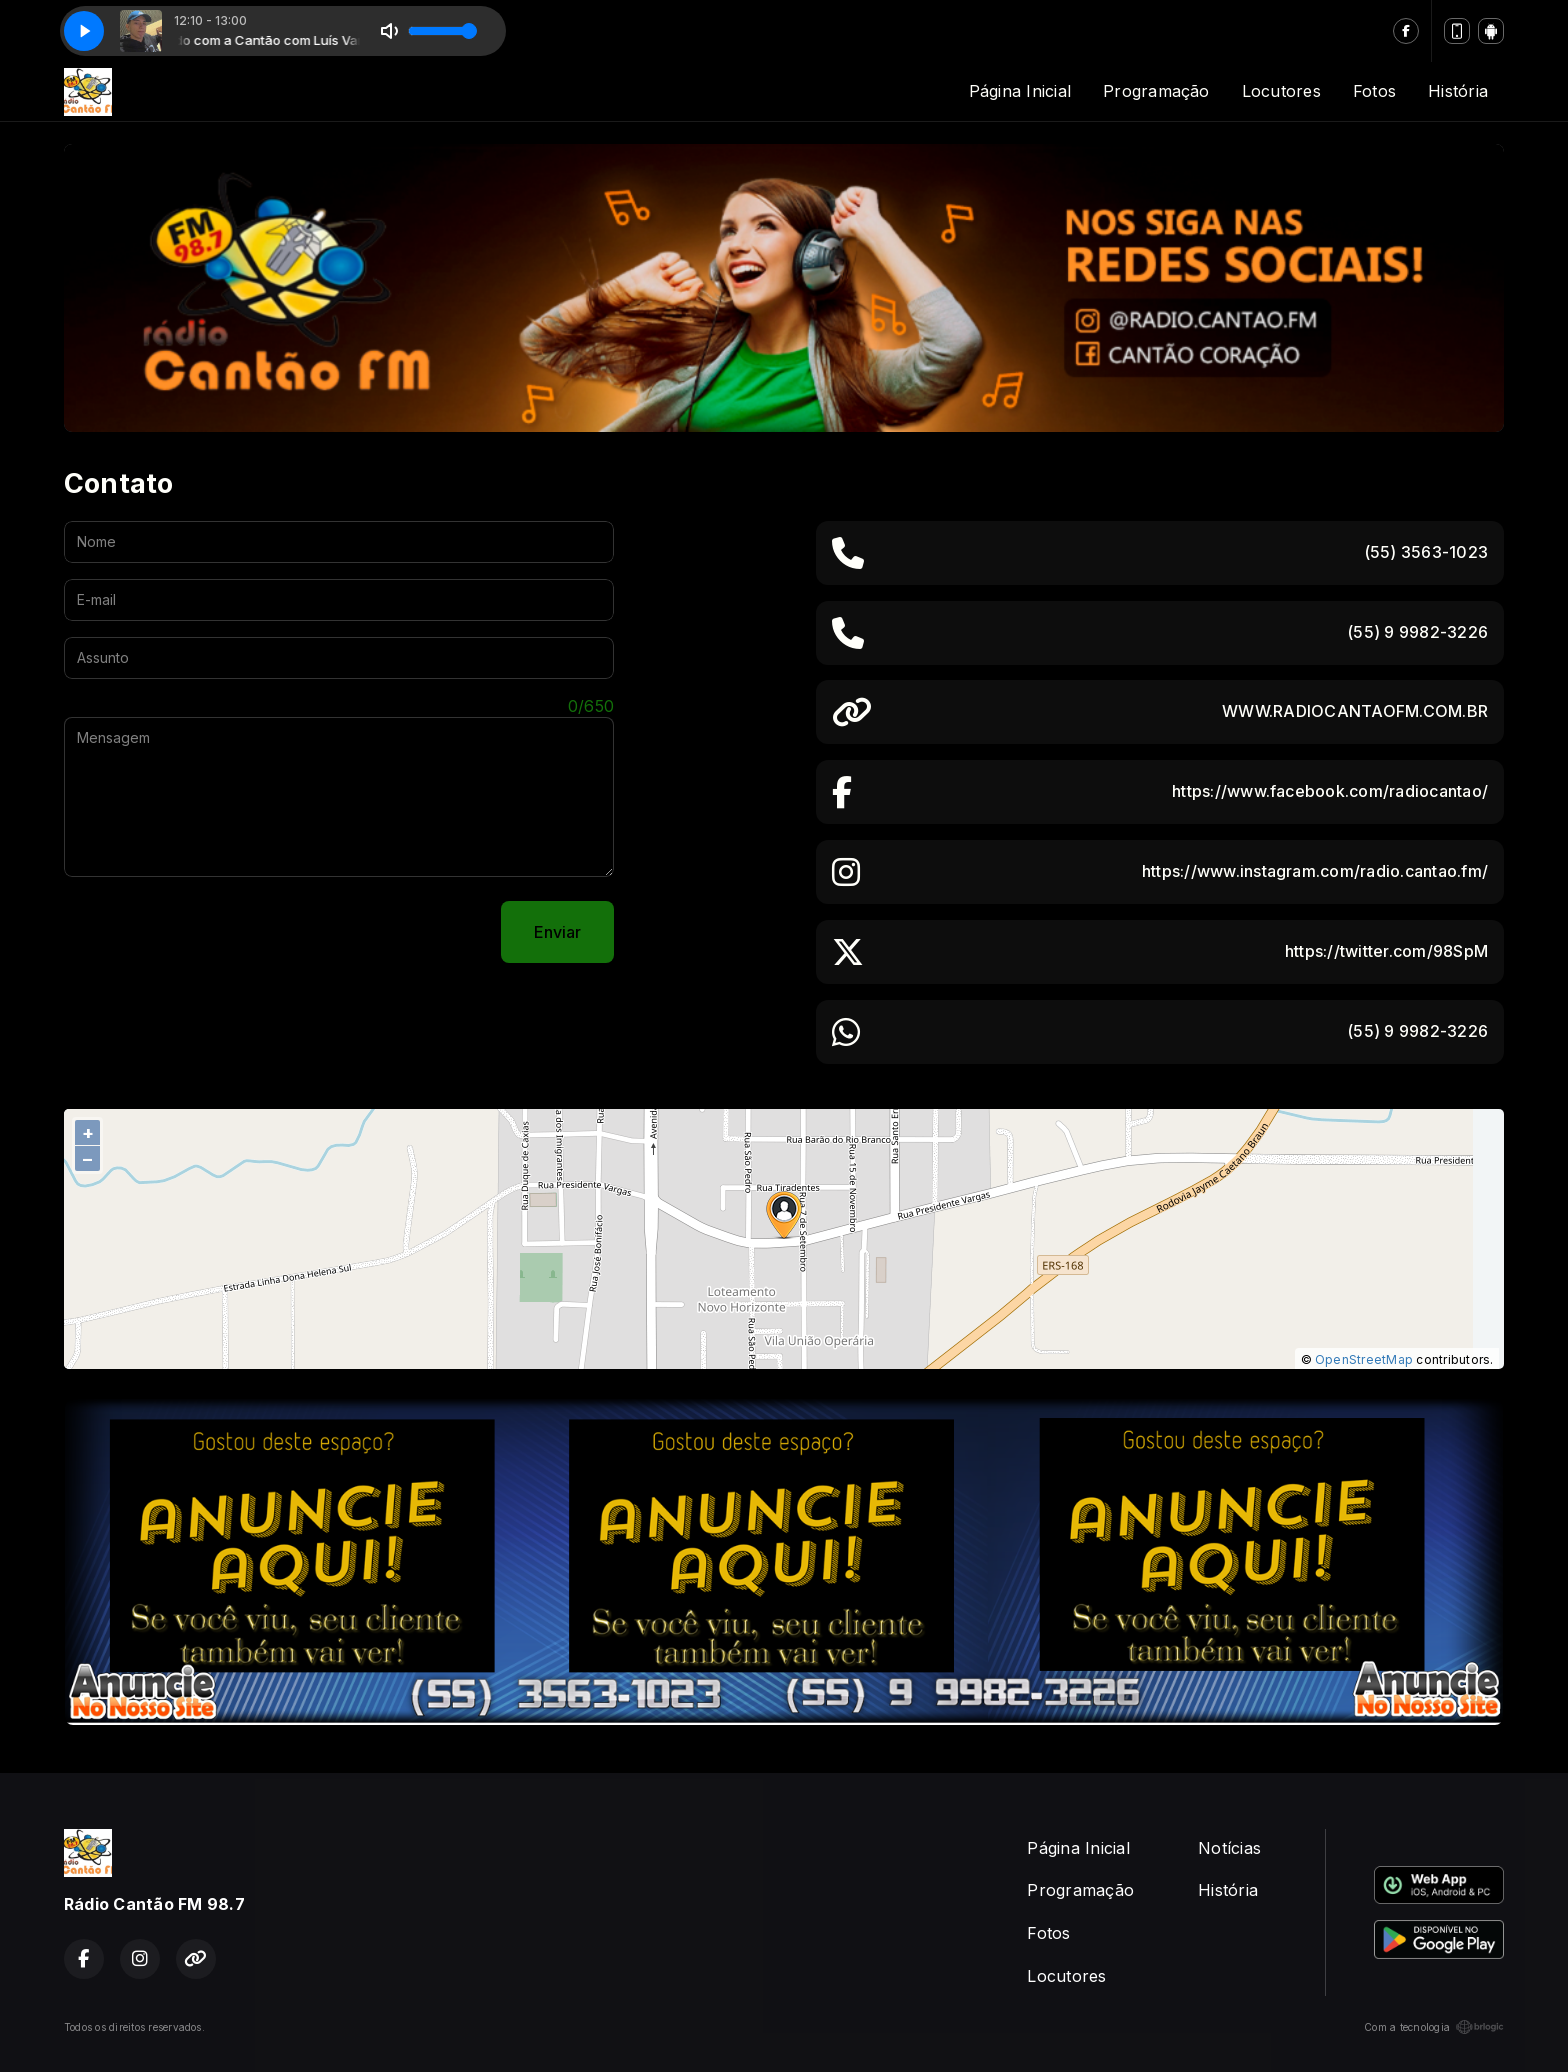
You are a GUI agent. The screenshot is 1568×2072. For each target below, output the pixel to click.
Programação (1156, 91)
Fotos (1374, 91)
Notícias (1229, 1848)
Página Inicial (1020, 91)
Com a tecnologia (1434, 2027)
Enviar (557, 932)
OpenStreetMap (1364, 1359)
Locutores (1281, 91)
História (1458, 91)
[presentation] (216, 932)
